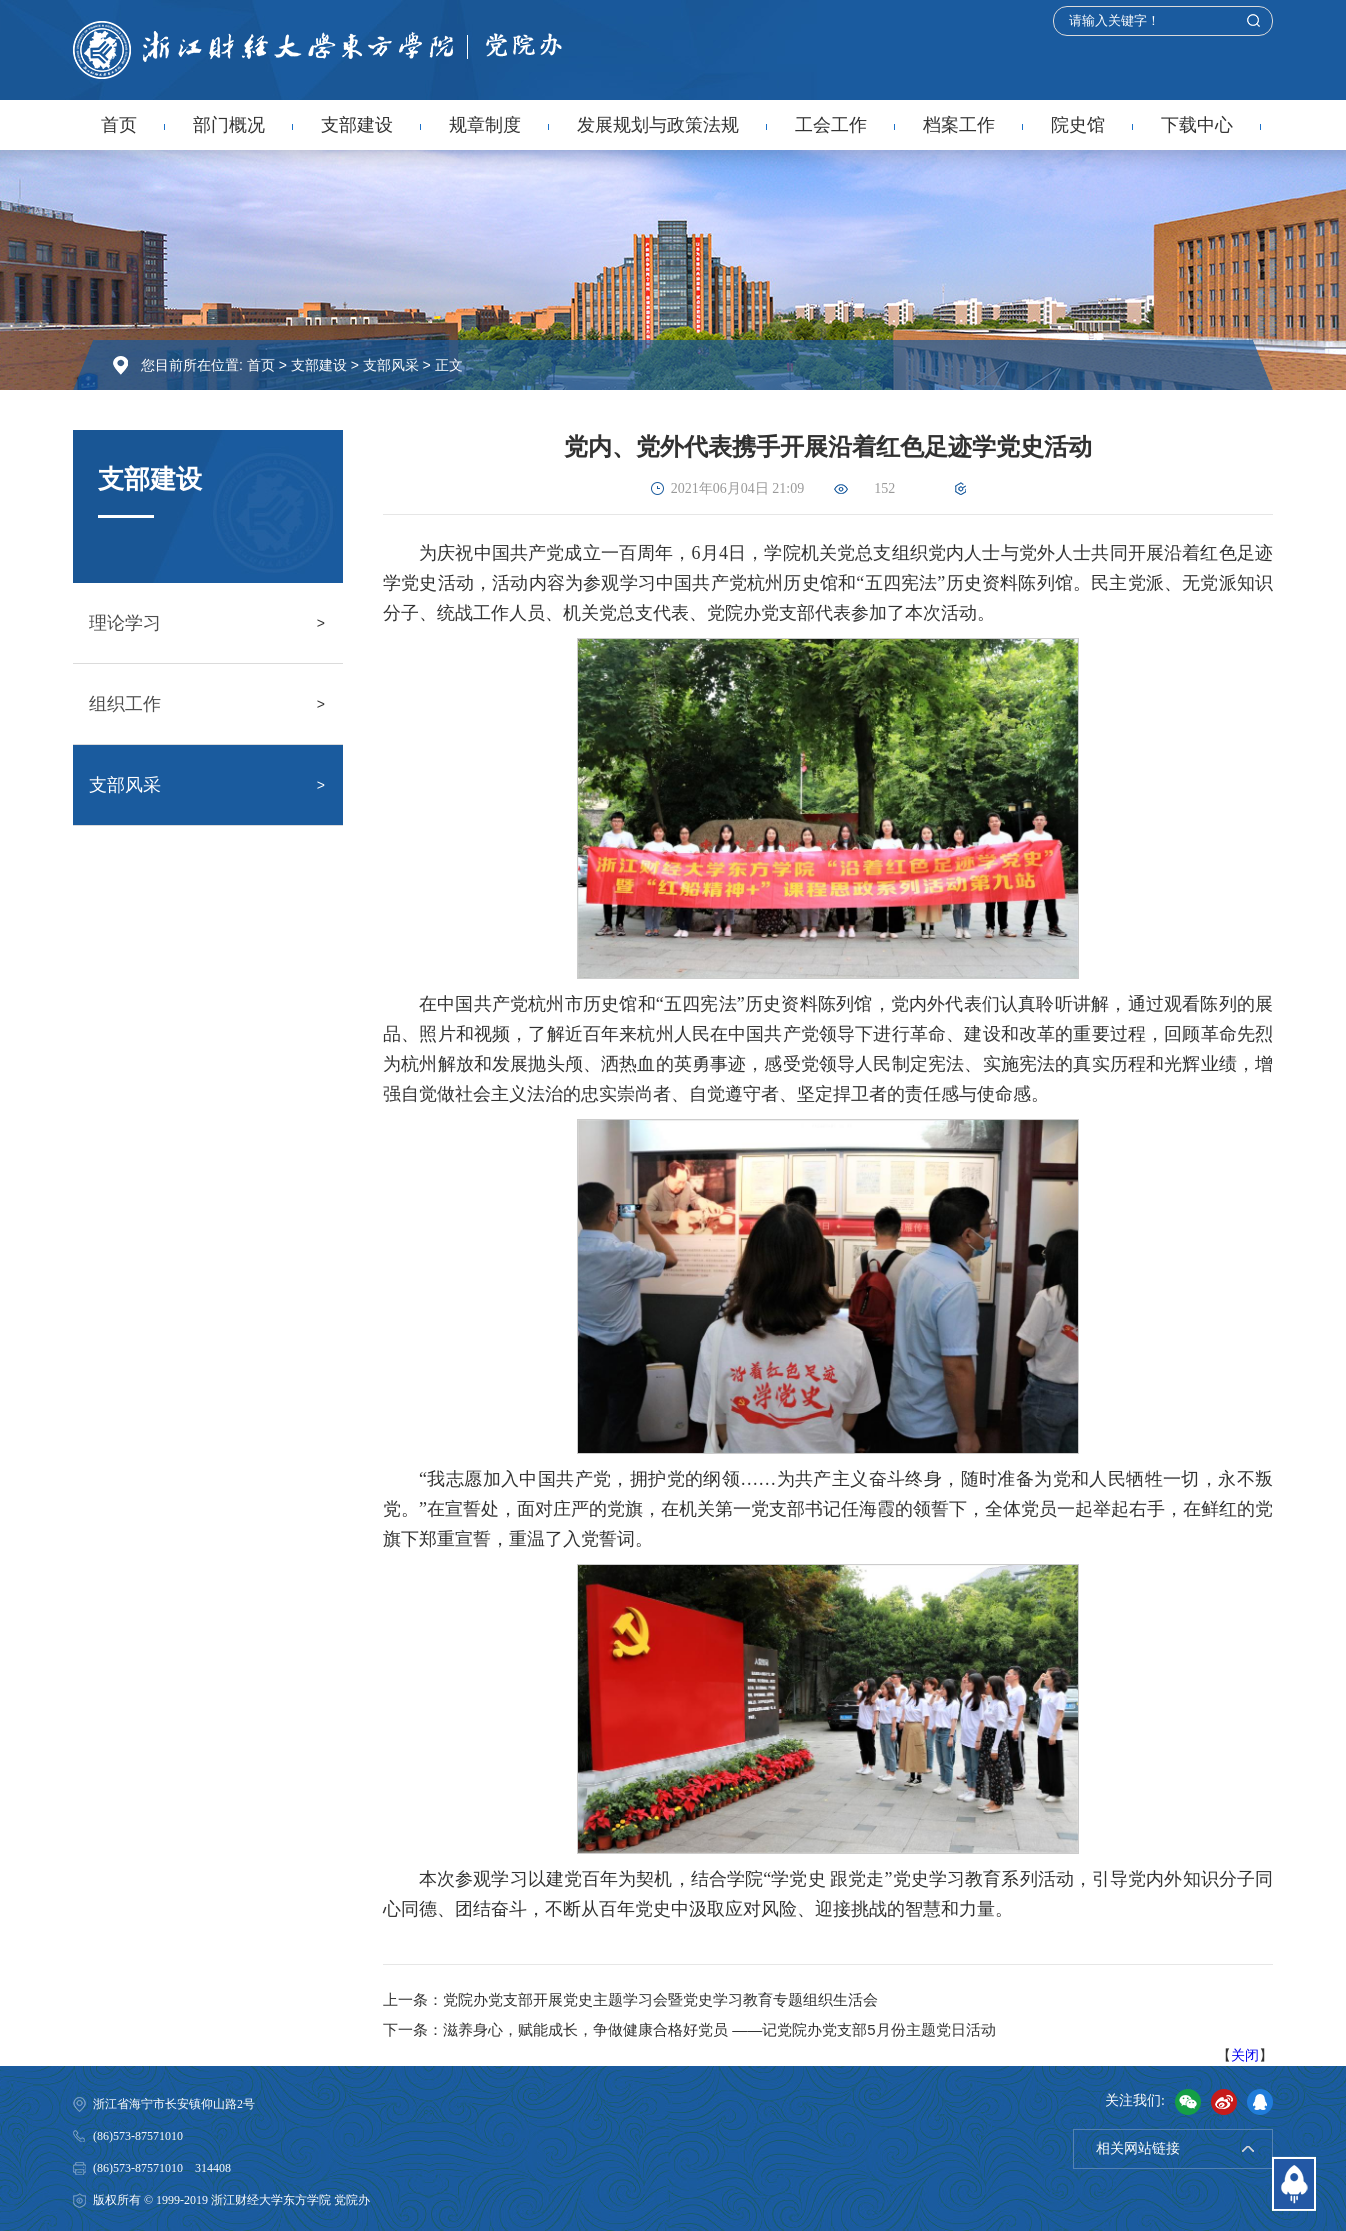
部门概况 (229, 125)
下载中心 (1197, 125)
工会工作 (831, 125)
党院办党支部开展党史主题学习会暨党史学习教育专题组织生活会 (660, 1999)
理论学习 (125, 623)
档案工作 (959, 125)
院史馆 (1078, 125)
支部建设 (357, 125)
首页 (119, 125)
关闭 (1245, 2055)
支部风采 (391, 365)
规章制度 (485, 125)
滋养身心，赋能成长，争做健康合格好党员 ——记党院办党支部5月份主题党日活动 (719, 2029)
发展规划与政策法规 (658, 125)
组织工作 (125, 704)
